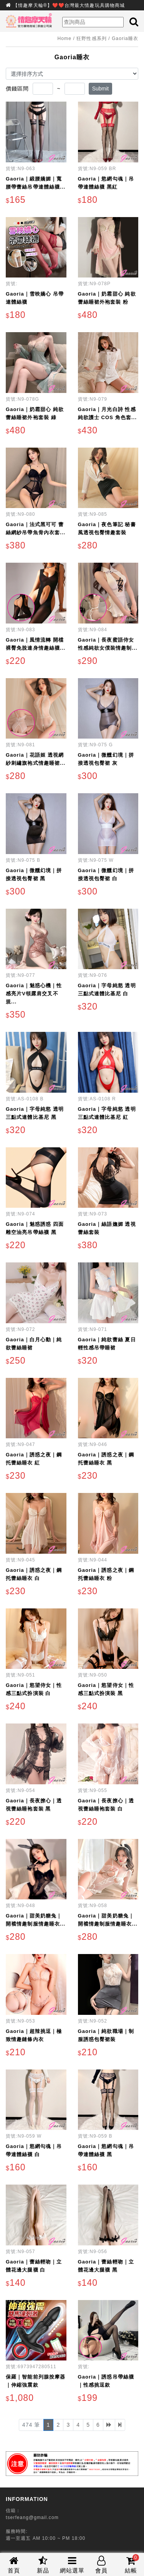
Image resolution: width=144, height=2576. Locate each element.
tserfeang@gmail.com (32, 2517)
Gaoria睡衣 (125, 38)
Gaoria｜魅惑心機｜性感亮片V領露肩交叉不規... (34, 994)
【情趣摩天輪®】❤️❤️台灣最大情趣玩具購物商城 (69, 5)
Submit (100, 88)
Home (64, 38)
